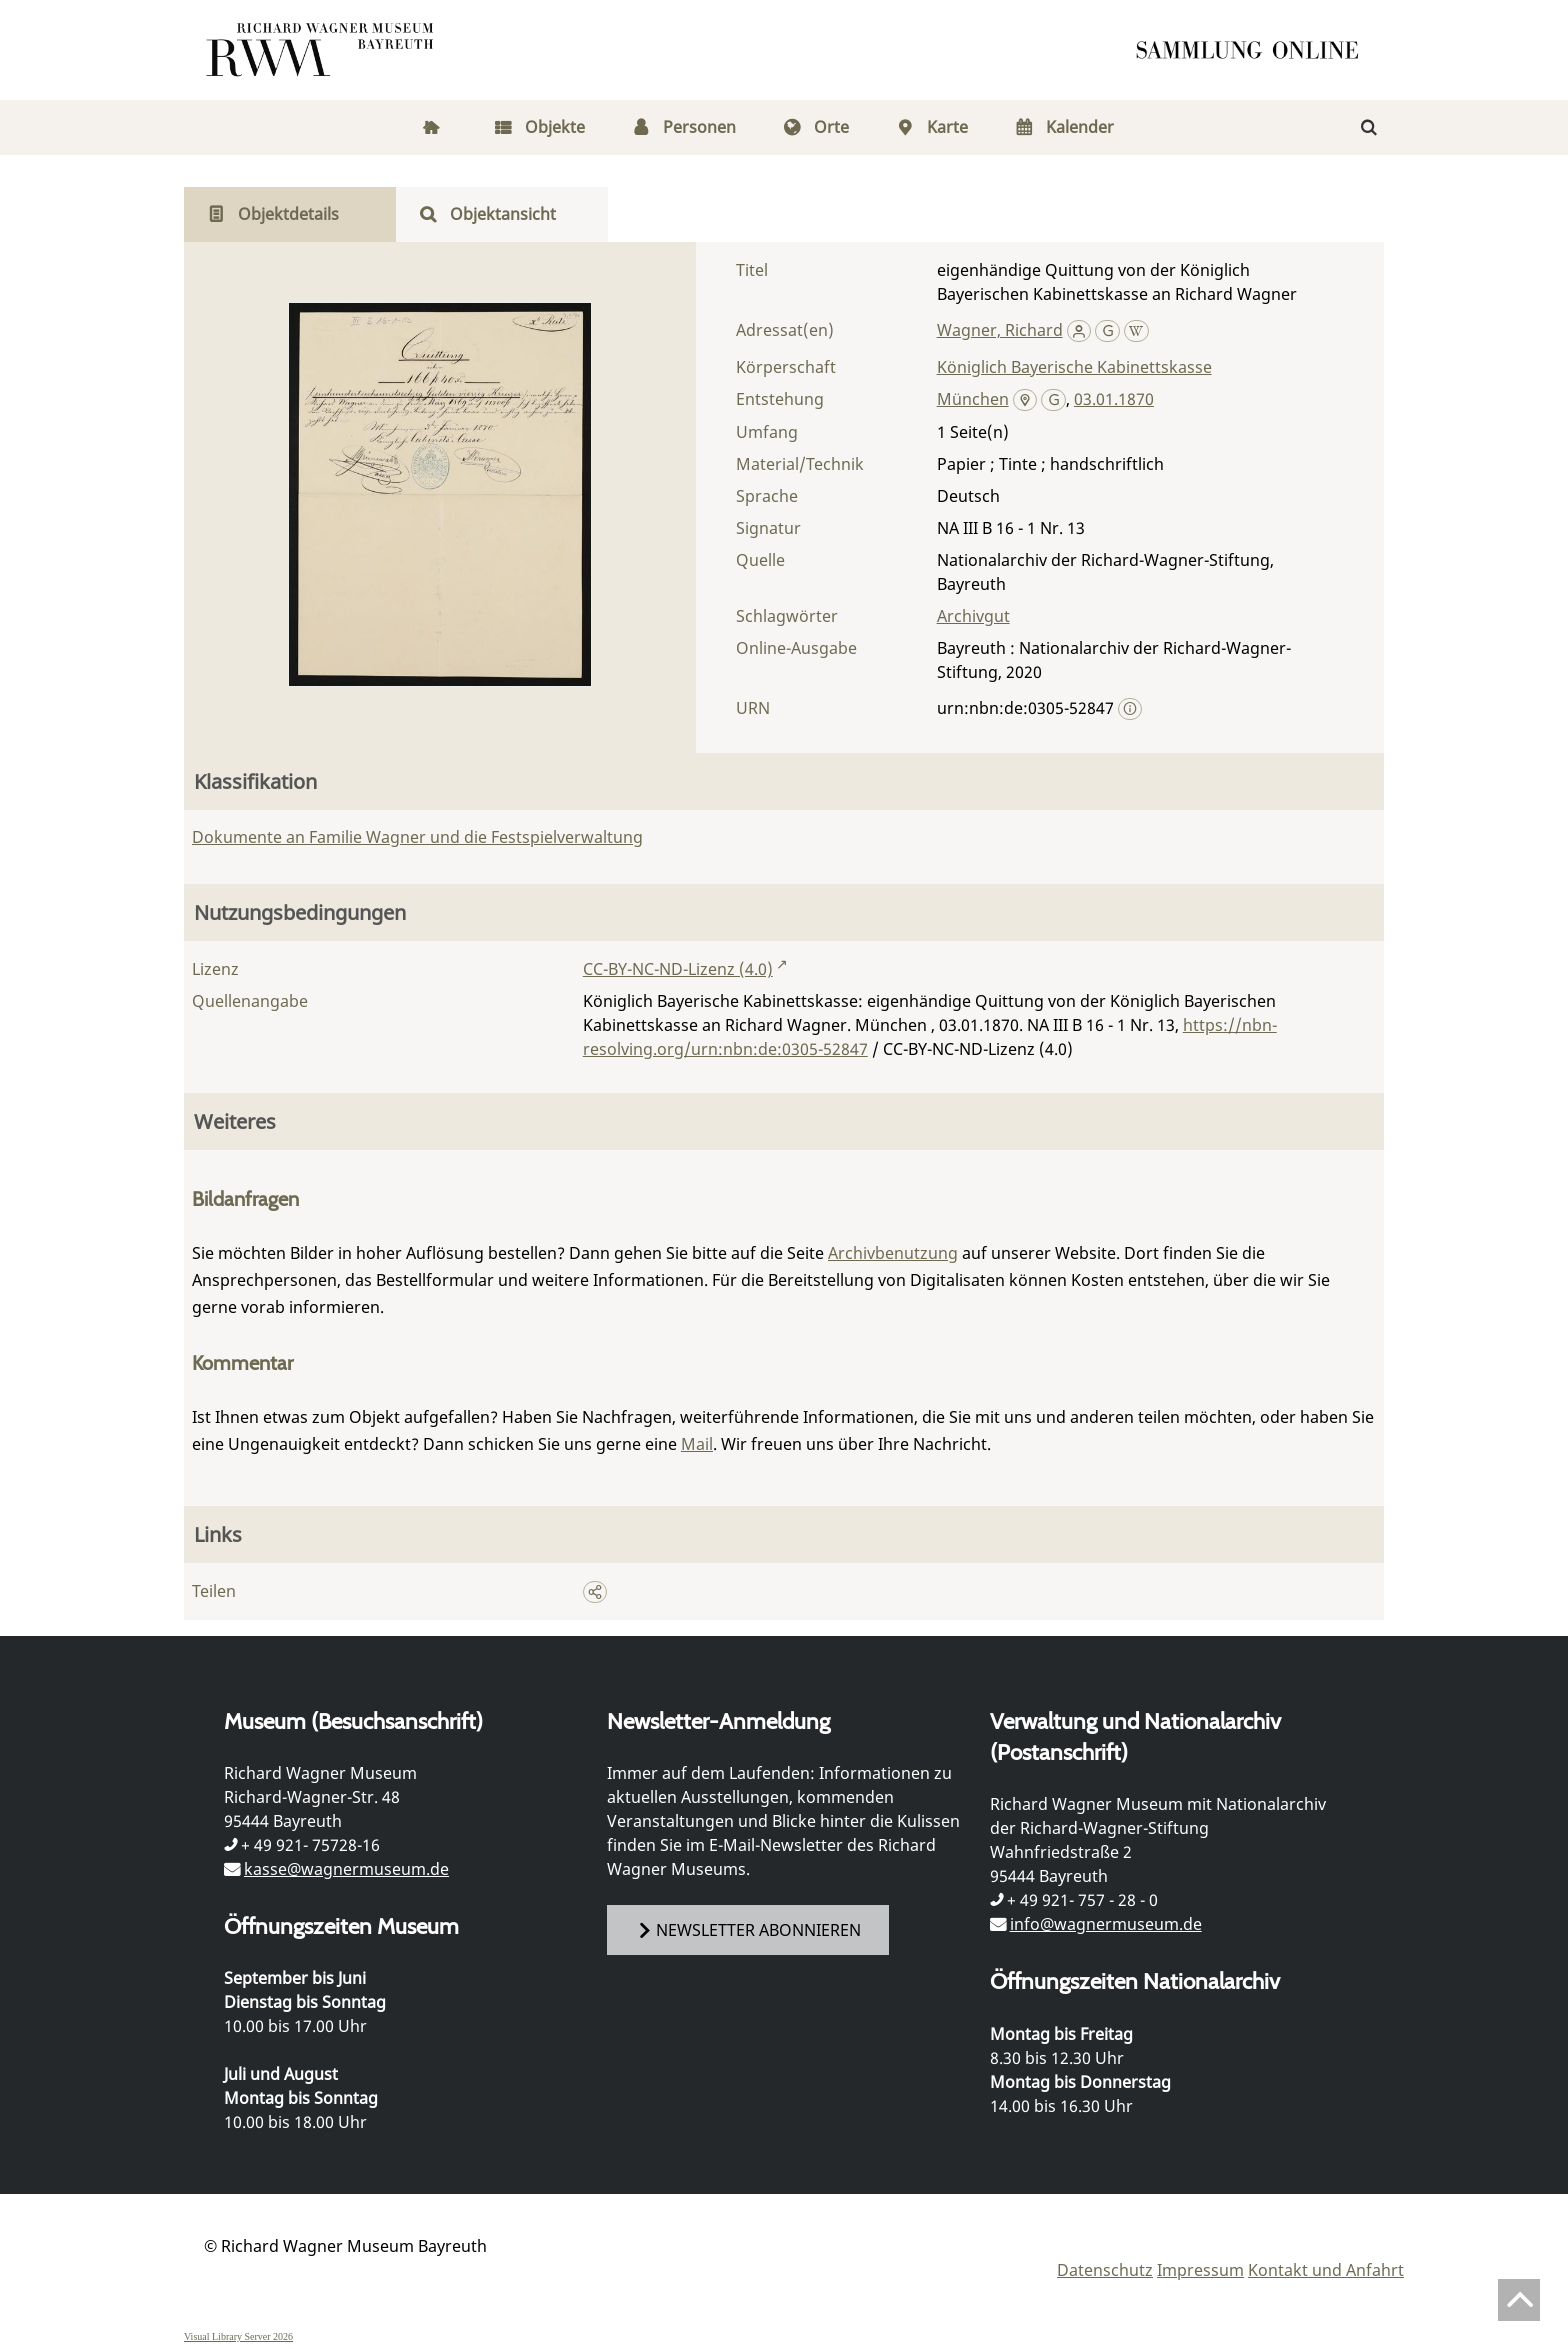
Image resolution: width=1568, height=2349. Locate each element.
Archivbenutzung (893, 1253)
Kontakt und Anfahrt (1326, 2270)
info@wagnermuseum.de (1106, 1924)
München (973, 399)
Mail (697, 1444)
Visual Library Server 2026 (238, 2336)
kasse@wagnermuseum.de (346, 1869)
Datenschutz (1105, 2270)
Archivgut (973, 616)
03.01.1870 (1114, 399)
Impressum (1200, 2270)
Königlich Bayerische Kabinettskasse (1074, 367)
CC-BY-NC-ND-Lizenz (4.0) (678, 969)
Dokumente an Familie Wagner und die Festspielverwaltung (417, 837)
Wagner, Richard (1000, 330)
